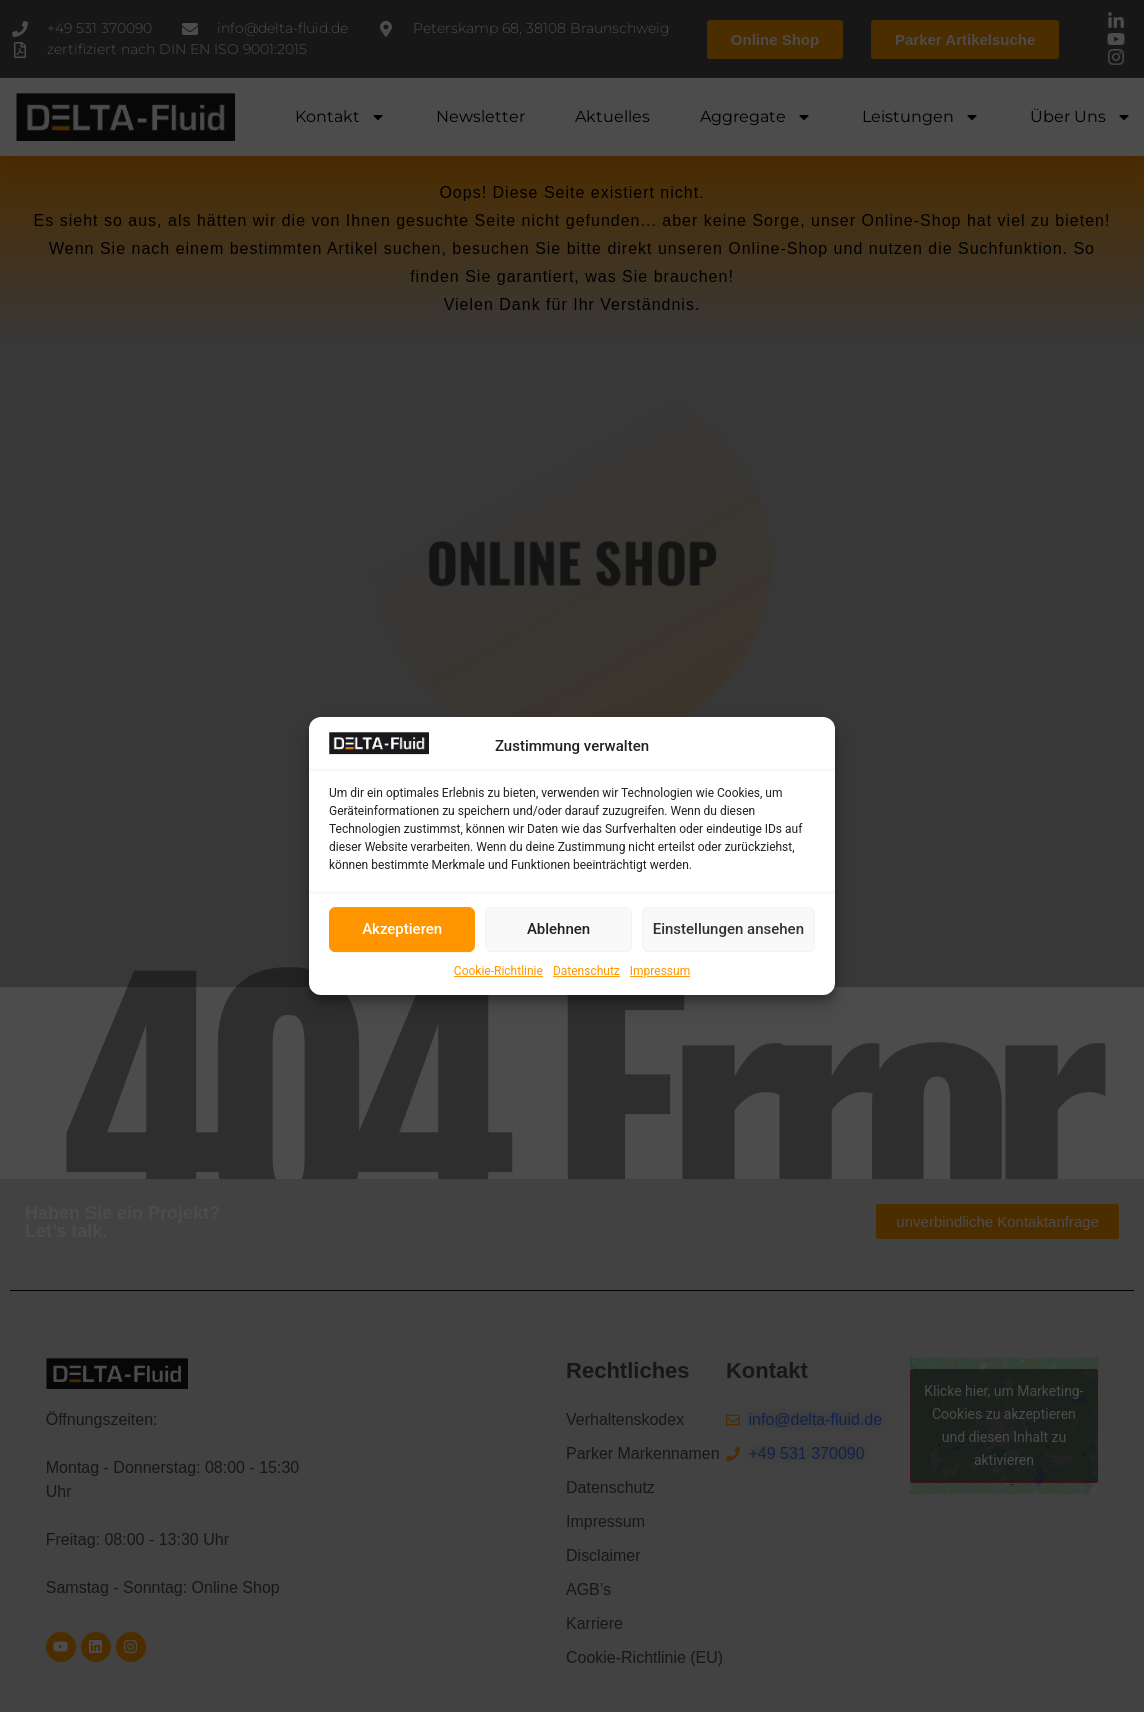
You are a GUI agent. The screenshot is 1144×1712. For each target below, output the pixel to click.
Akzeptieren (402, 929)
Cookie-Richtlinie (498, 971)
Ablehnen (558, 929)
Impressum (660, 971)
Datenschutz (586, 971)
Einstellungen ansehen (728, 929)
